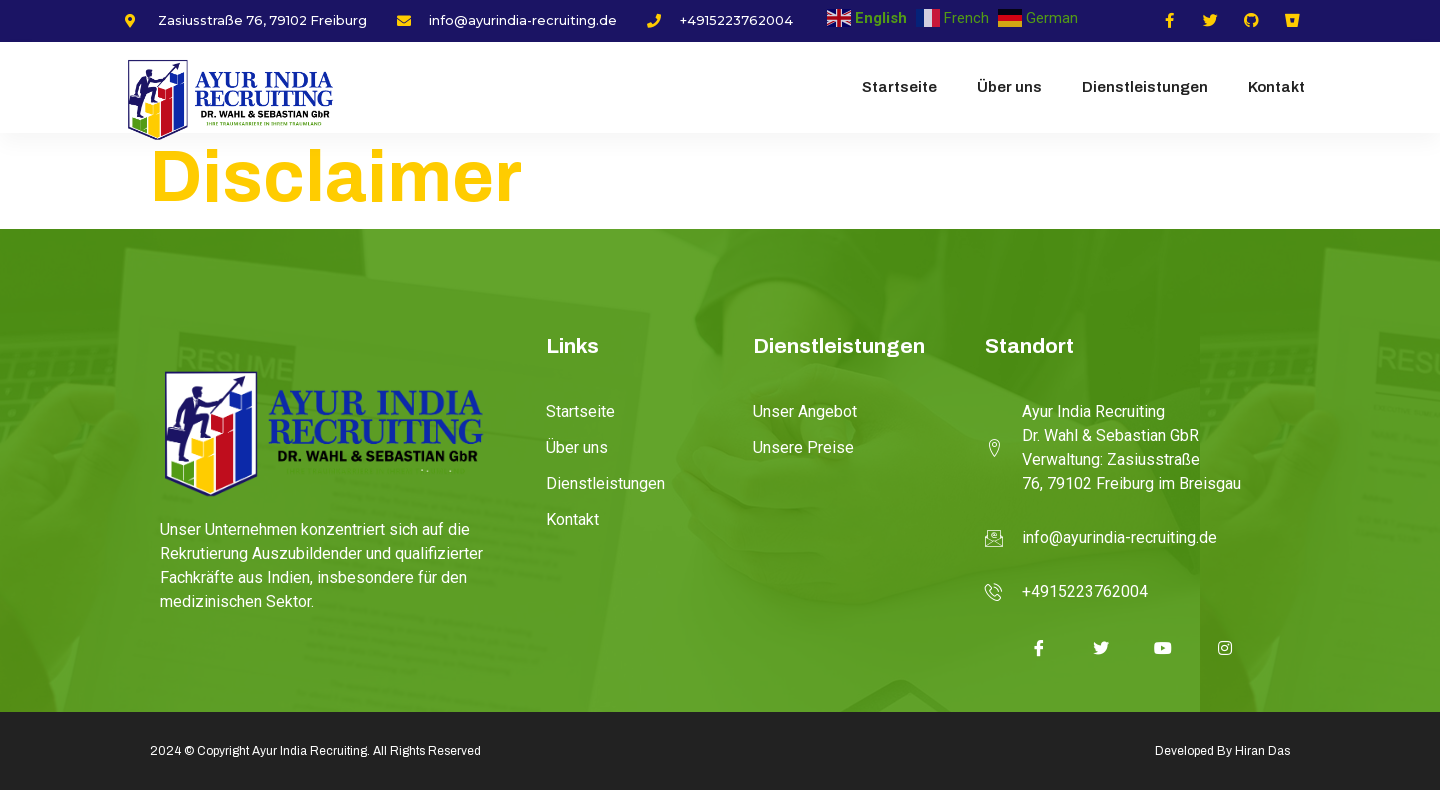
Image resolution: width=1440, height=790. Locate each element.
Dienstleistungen (1145, 87)
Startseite (899, 87)
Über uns (1009, 87)
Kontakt (1276, 87)
